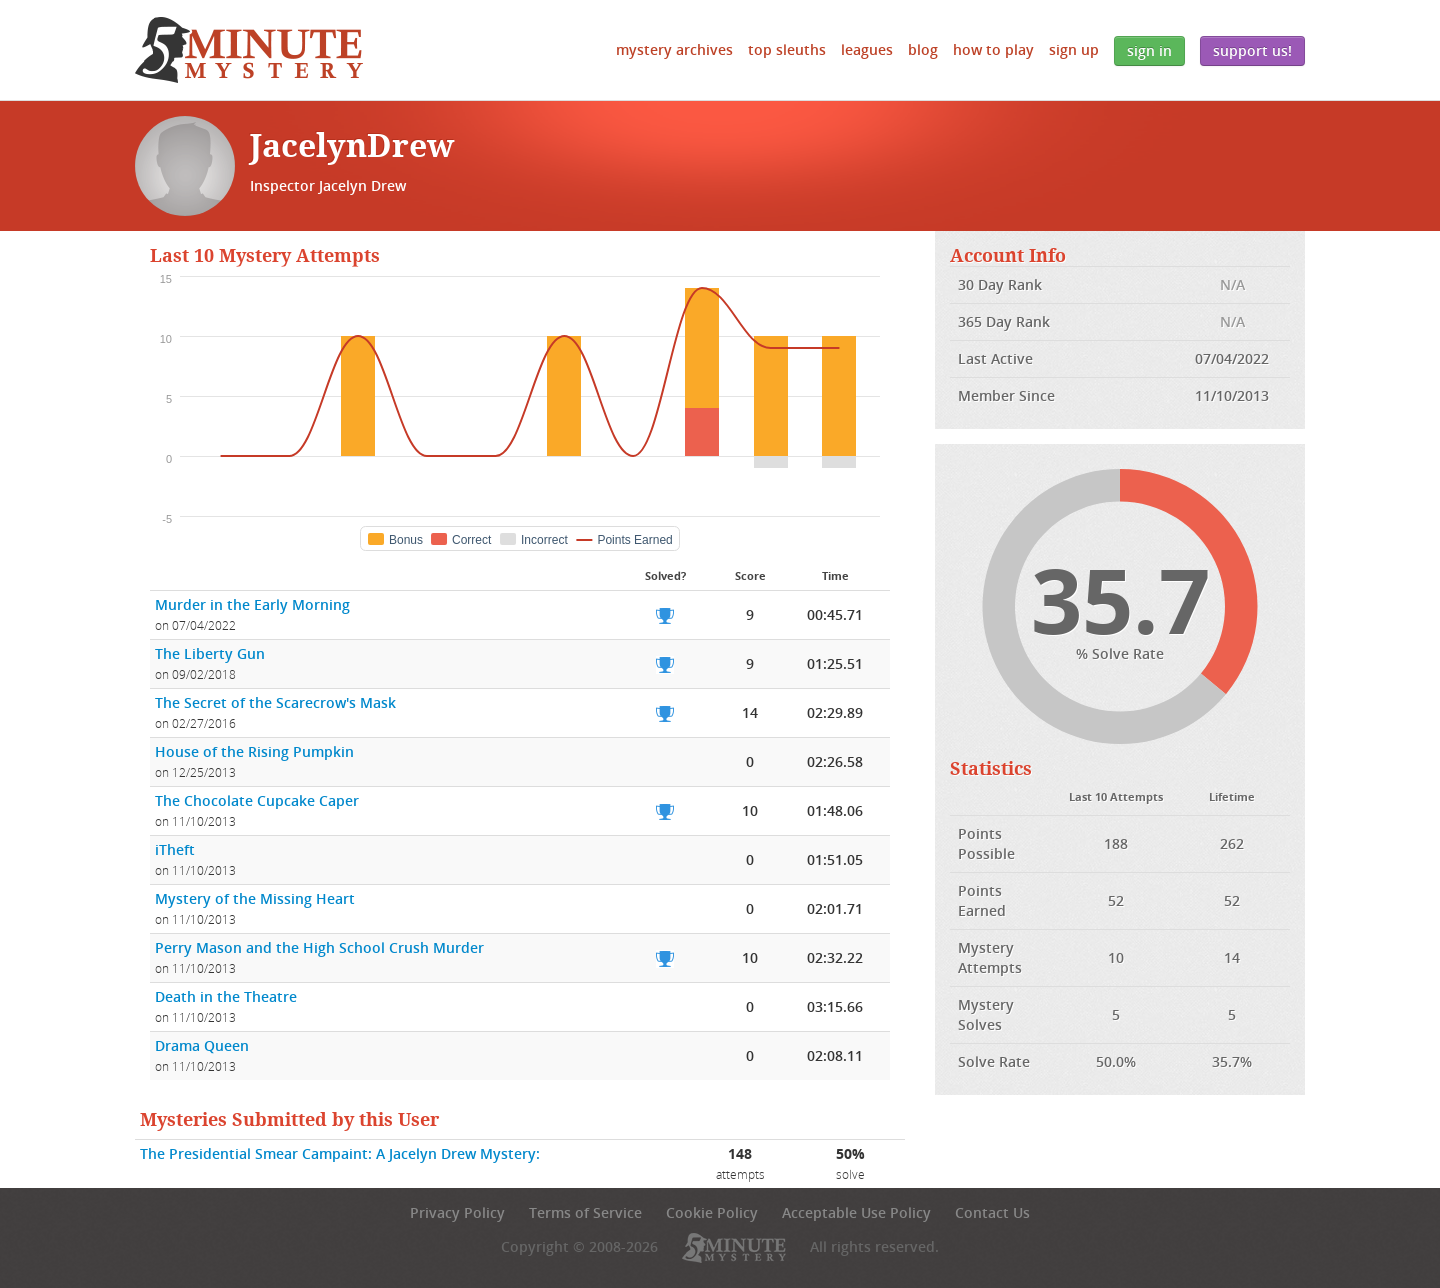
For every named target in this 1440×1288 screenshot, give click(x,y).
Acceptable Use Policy (856, 1212)
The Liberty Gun (210, 653)
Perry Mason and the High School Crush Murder (319, 947)
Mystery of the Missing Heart (255, 898)
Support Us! (1252, 50)
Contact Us (992, 1212)
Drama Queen (202, 1045)
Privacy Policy (457, 1212)
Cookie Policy (712, 1212)
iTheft (175, 849)
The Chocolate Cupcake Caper (257, 800)
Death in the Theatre (226, 996)
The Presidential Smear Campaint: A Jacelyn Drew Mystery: (340, 1153)
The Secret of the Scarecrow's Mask (275, 702)
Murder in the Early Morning (252, 604)
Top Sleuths (787, 49)
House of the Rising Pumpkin (254, 751)
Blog (923, 49)
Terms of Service (585, 1212)
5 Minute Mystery (249, 50)
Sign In (1149, 50)
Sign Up (1074, 49)
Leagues (867, 49)
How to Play (993, 49)
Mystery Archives (674, 49)
